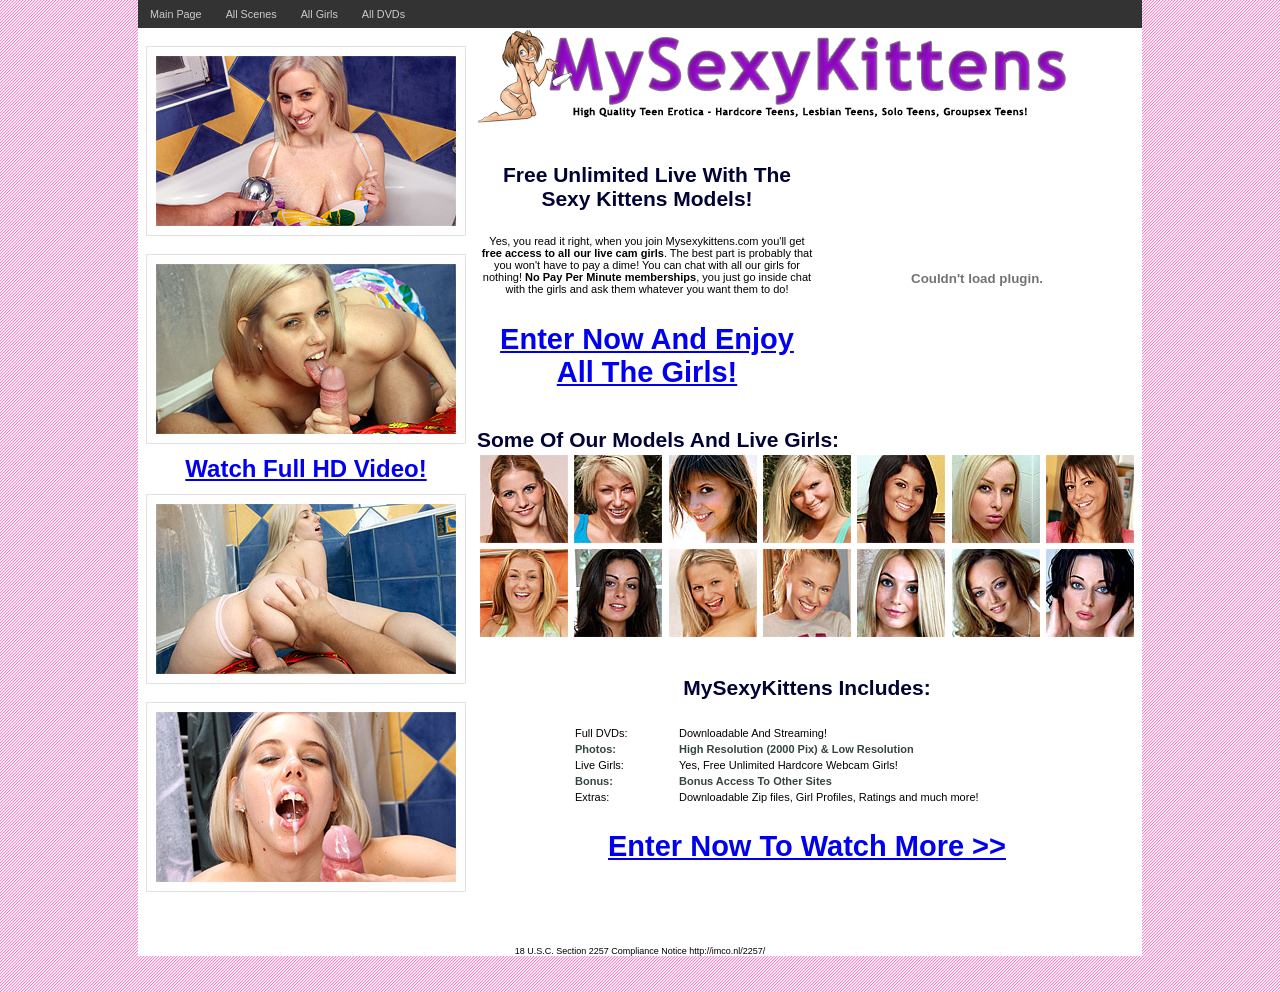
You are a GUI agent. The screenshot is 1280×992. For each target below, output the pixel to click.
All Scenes (251, 14)
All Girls (319, 14)
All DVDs (383, 14)
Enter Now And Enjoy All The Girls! (647, 355)
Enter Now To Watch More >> (807, 846)
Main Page (176, 14)
